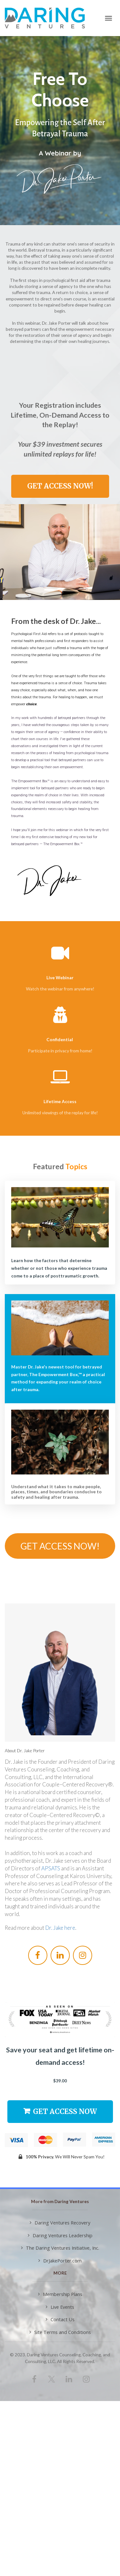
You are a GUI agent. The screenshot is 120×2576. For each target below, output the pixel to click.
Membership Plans (60, 2294)
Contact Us (60, 2319)
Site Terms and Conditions (60, 2332)
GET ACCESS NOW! (60, 485)
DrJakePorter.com (60, 2261)
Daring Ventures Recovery (60, 2223)
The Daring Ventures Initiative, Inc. (60, 2248)
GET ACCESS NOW (60, 2111)
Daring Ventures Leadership (60, 2235)
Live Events (60, 2307)
